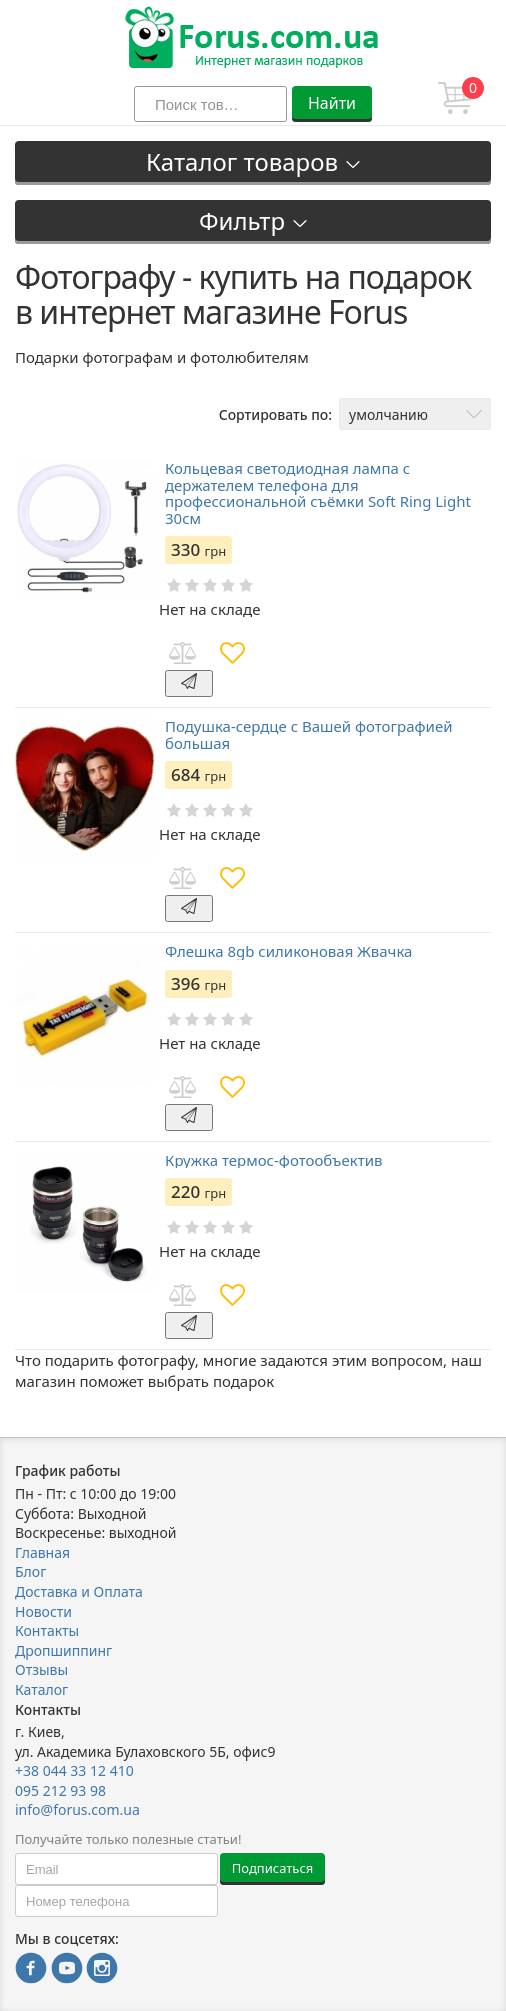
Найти (332, 103)
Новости (43, 1611)
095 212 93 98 (60, 1790)
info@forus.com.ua (77, 1809)
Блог (30, 1571)
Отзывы (41, 1669)
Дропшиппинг (63, 1650)
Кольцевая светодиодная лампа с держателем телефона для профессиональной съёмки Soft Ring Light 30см (318, 493)
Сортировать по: (275, 414)
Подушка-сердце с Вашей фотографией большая (308, 734)
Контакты (47, 1630)
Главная (42, 1552)
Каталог (41, 1689)
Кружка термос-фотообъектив (273, 1160)
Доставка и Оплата (79, 1591)
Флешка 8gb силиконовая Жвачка (288, 951)
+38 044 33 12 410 (74, 1770)
